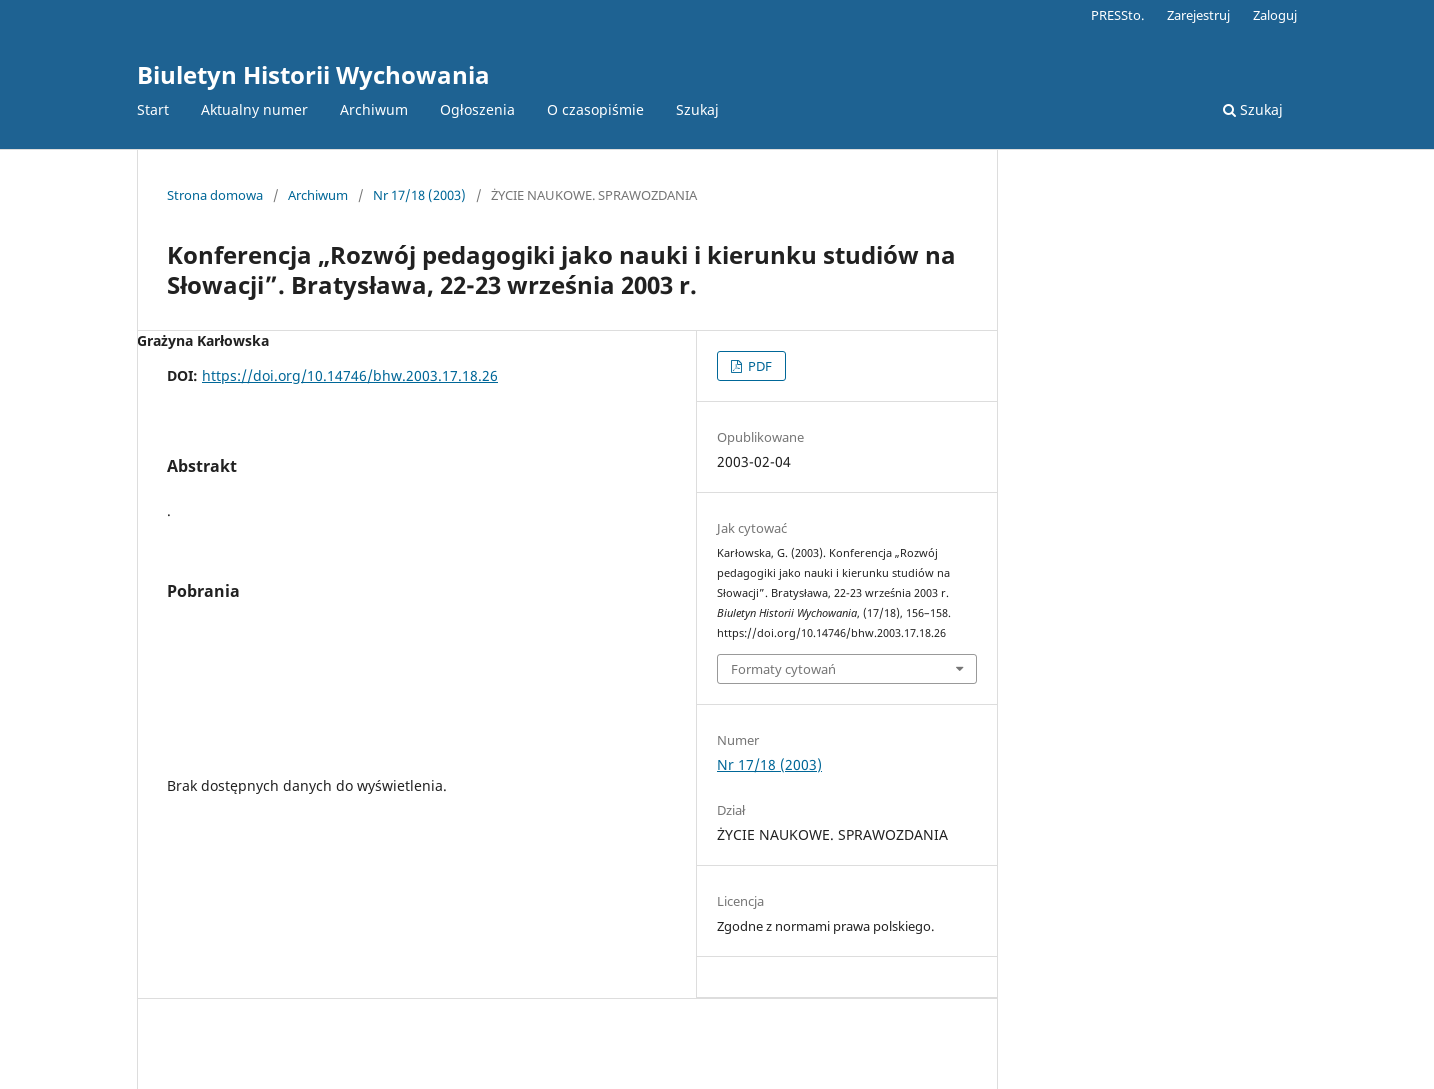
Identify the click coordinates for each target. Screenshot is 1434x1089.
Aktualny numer (254, 109)
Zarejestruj (1198, 15)
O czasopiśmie (595, 109)
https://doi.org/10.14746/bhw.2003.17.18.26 (350, 375)
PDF (758, 366)
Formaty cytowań (783, 669)
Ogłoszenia (477, 109)
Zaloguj (1275, 15)
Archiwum (374, 109)
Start (153, 109)
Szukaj (697, 109)
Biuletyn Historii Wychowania (313, 74)
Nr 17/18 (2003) (419, 195)
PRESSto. (1117, 15)
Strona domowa (215, 195)
